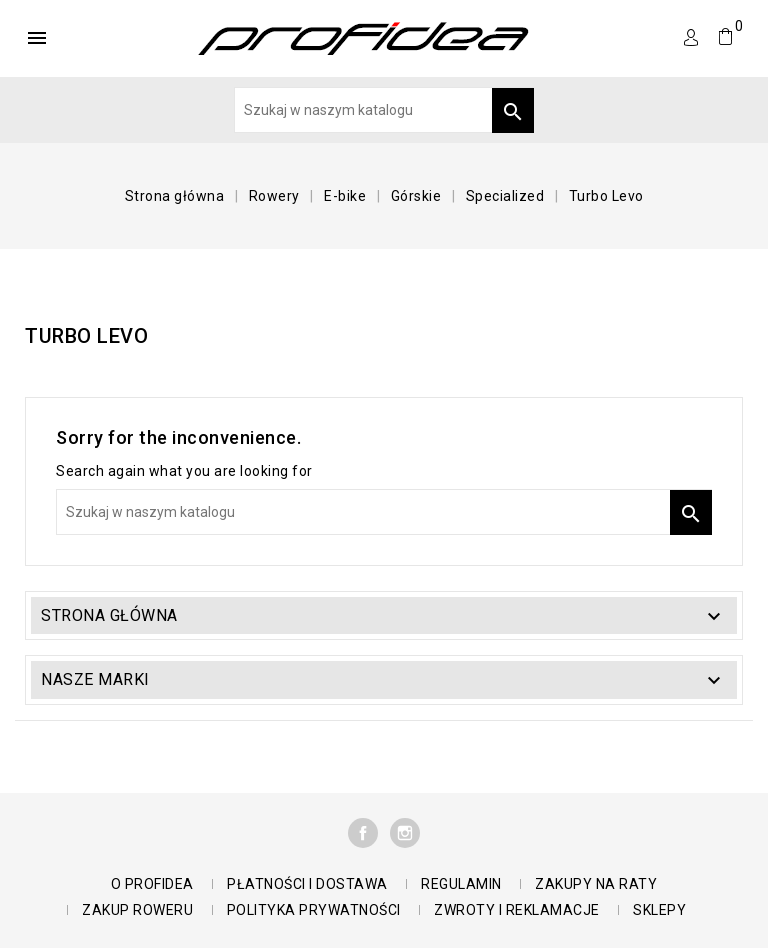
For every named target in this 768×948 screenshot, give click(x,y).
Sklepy (659, 910)
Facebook (363, 833)
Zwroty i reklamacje (517, 910)
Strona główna (109, 615)
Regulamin (461, 884)
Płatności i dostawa (307, 884)
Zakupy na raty (596, 884)
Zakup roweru (137, 910)
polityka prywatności (314, 910)
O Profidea (152, 884)
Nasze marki (95, 679)
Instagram (405, 833)
